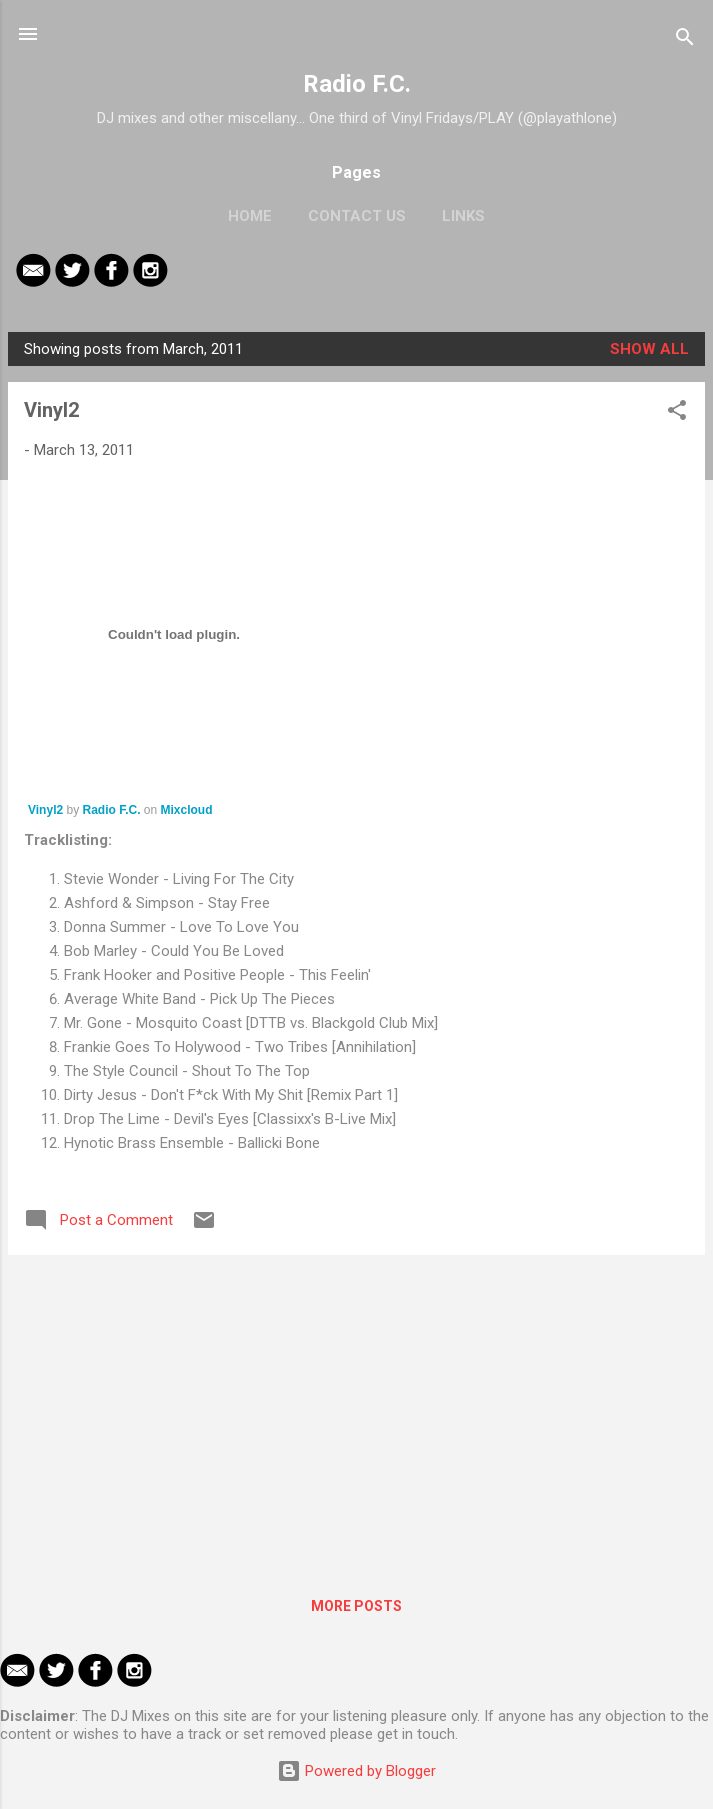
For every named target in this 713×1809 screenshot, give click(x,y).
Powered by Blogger (356, 1771)
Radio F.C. (357, 84)
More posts (356, 1606)
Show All (649, 349)
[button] (677, 413)
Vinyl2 (51, 410)
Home (250, 216)
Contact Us (357, 216)
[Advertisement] (356, 1411)
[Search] (685, 40)
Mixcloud (187, 810)
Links (463, 216)
